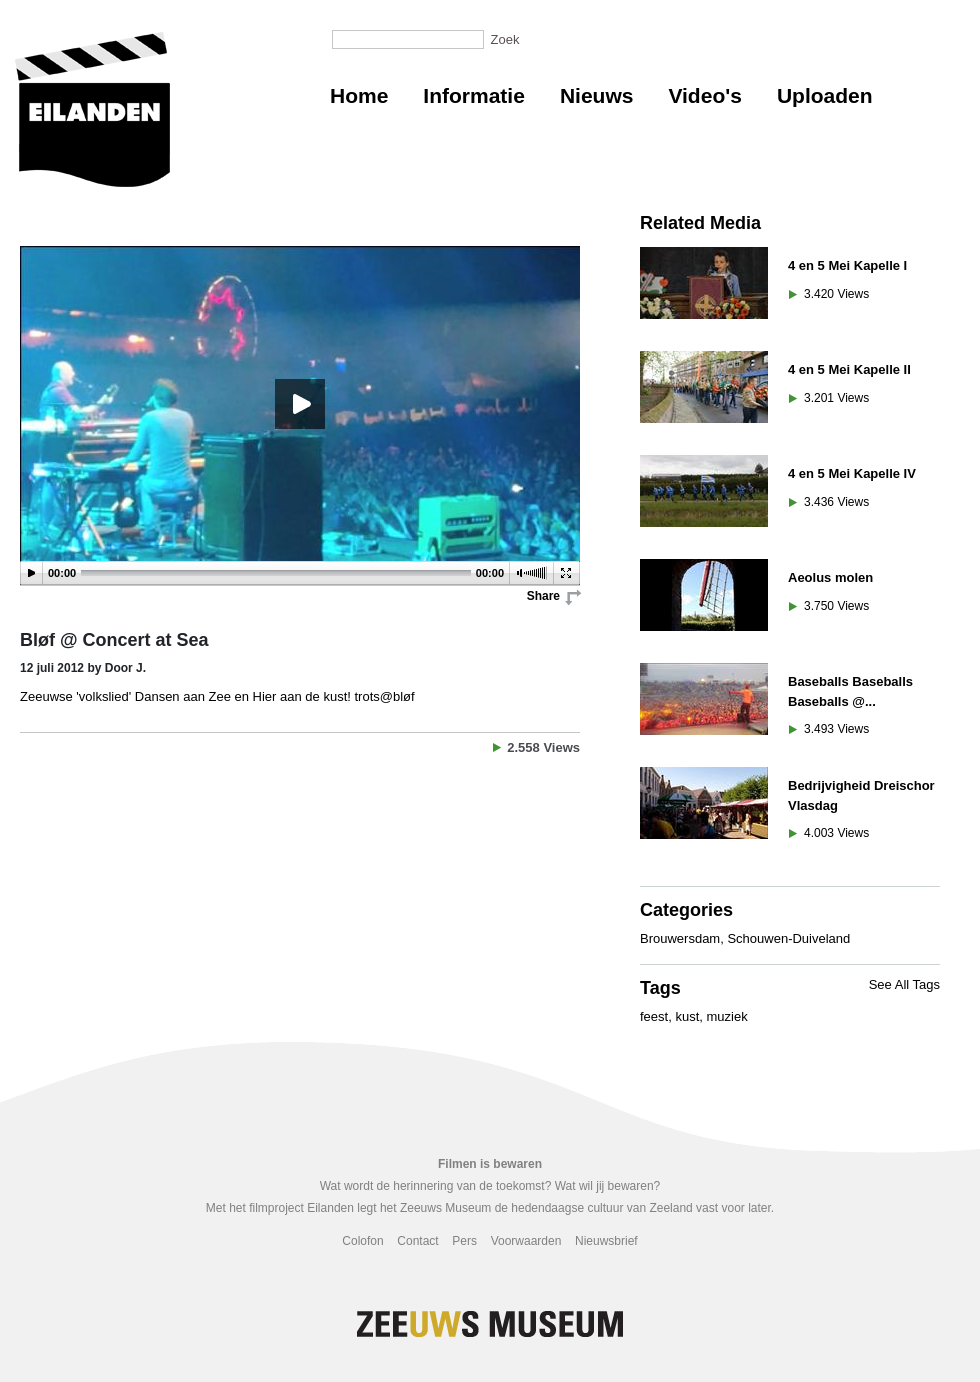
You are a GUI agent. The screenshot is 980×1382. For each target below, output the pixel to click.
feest (654, 1016)
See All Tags (904, 984)
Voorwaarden (526, 1241)
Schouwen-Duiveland (788, 938)
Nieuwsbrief (606, 1241)
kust (687, 1016)
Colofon (362, 1241)
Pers (464, 1241)
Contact (417, 1241)
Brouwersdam (680, 938)
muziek (727, 1016)
